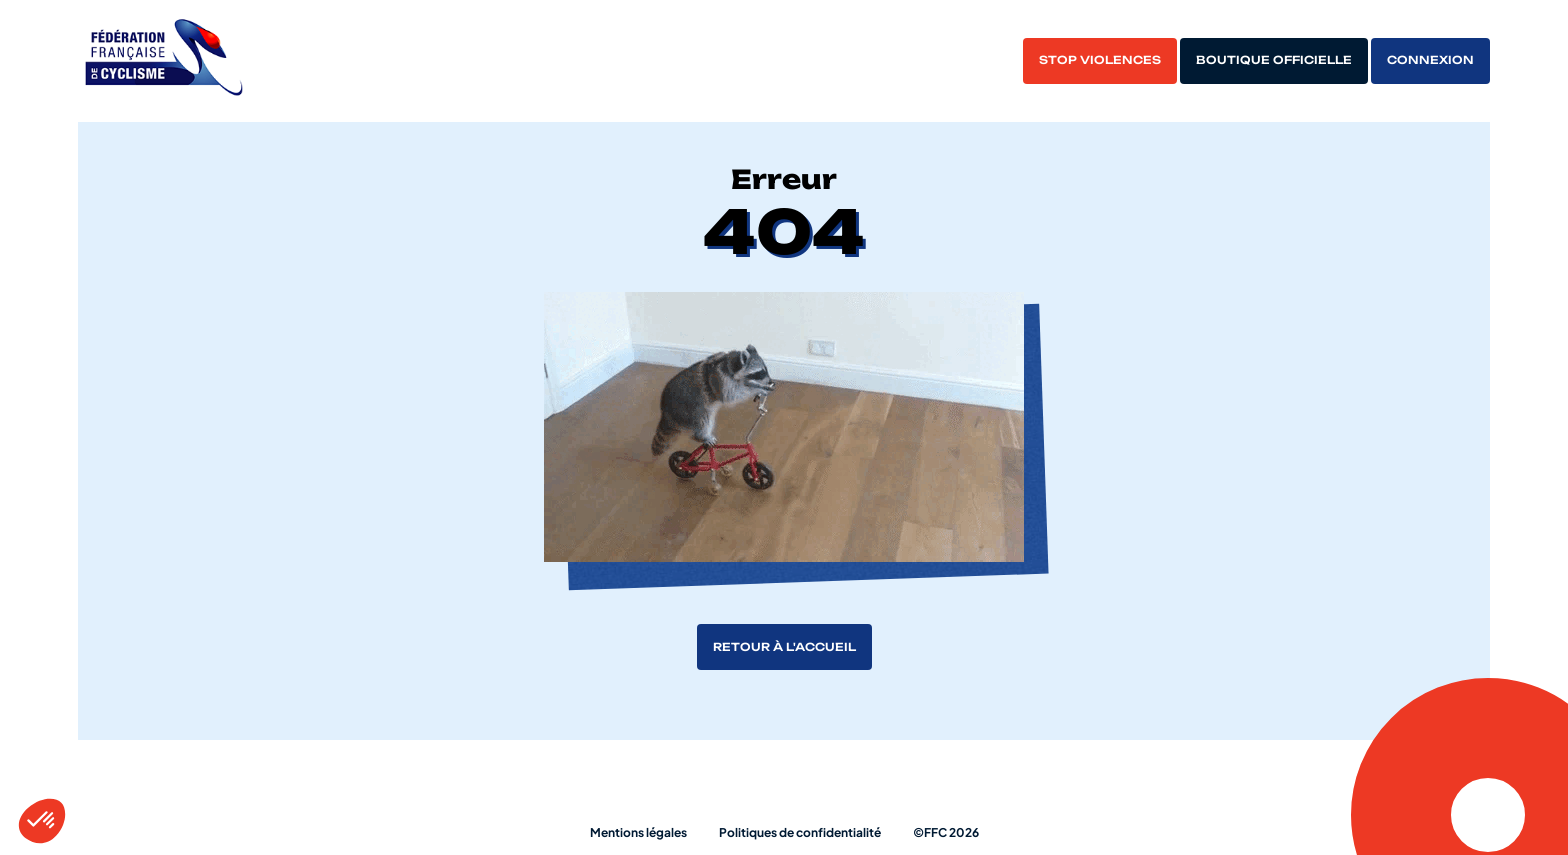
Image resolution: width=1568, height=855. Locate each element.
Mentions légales (638, 832)
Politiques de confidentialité (800, 832)
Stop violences (1100, 60)
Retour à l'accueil (784, 647)
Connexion (1430, 60)
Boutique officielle (1274, 60)
